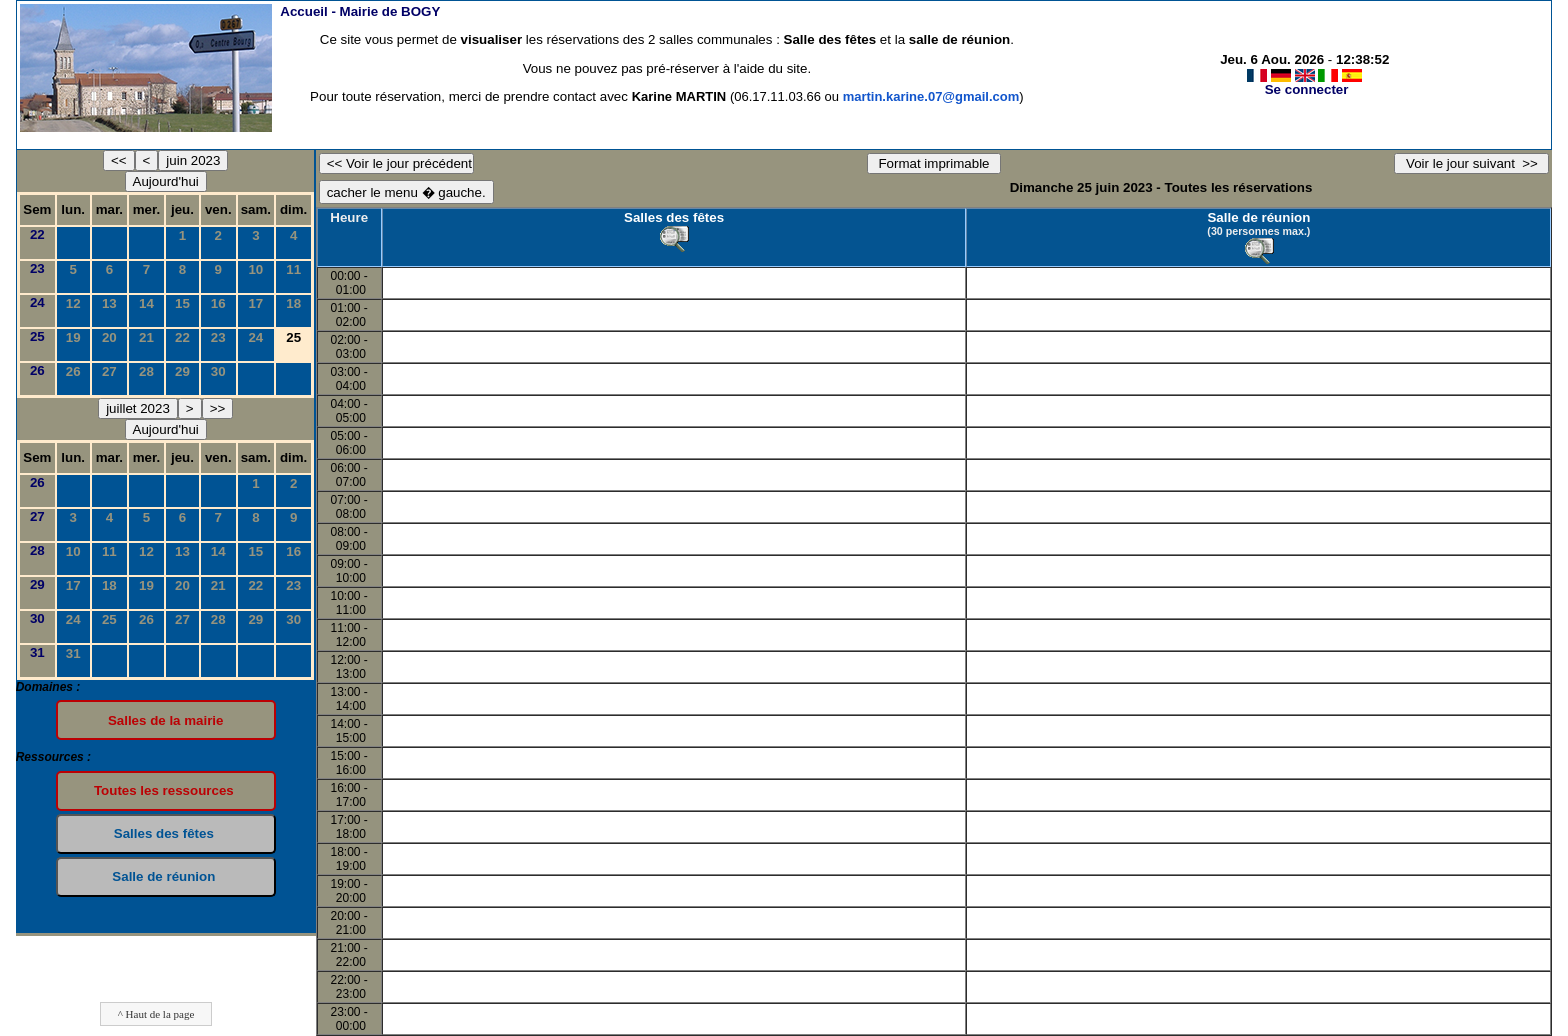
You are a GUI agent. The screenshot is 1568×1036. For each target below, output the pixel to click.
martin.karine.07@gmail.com (931, 96)
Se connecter (1307, 89)
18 (293, 303)
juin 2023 (193, 160)
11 (293, 269)
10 (255, 269)
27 (109, 371)
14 (146, 303)
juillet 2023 (138, 408)
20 (109, 337)
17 (255, 303)
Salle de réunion (1258, 217)
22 (37, 234)
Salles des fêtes (674, 217)
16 (218, 303)
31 (37, 652)
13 (109, 303)
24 (37, 302)
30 (218, 371)
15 (182, 303)
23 (37, 268)
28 (146, 371)
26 (37, 370)
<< (119, 160)
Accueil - (360, 11)
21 (146, 337)
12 (73, 303)
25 (37, 336)
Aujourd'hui (166, 181)
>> (218, 408)
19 (73, 337)
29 (182, 371)
